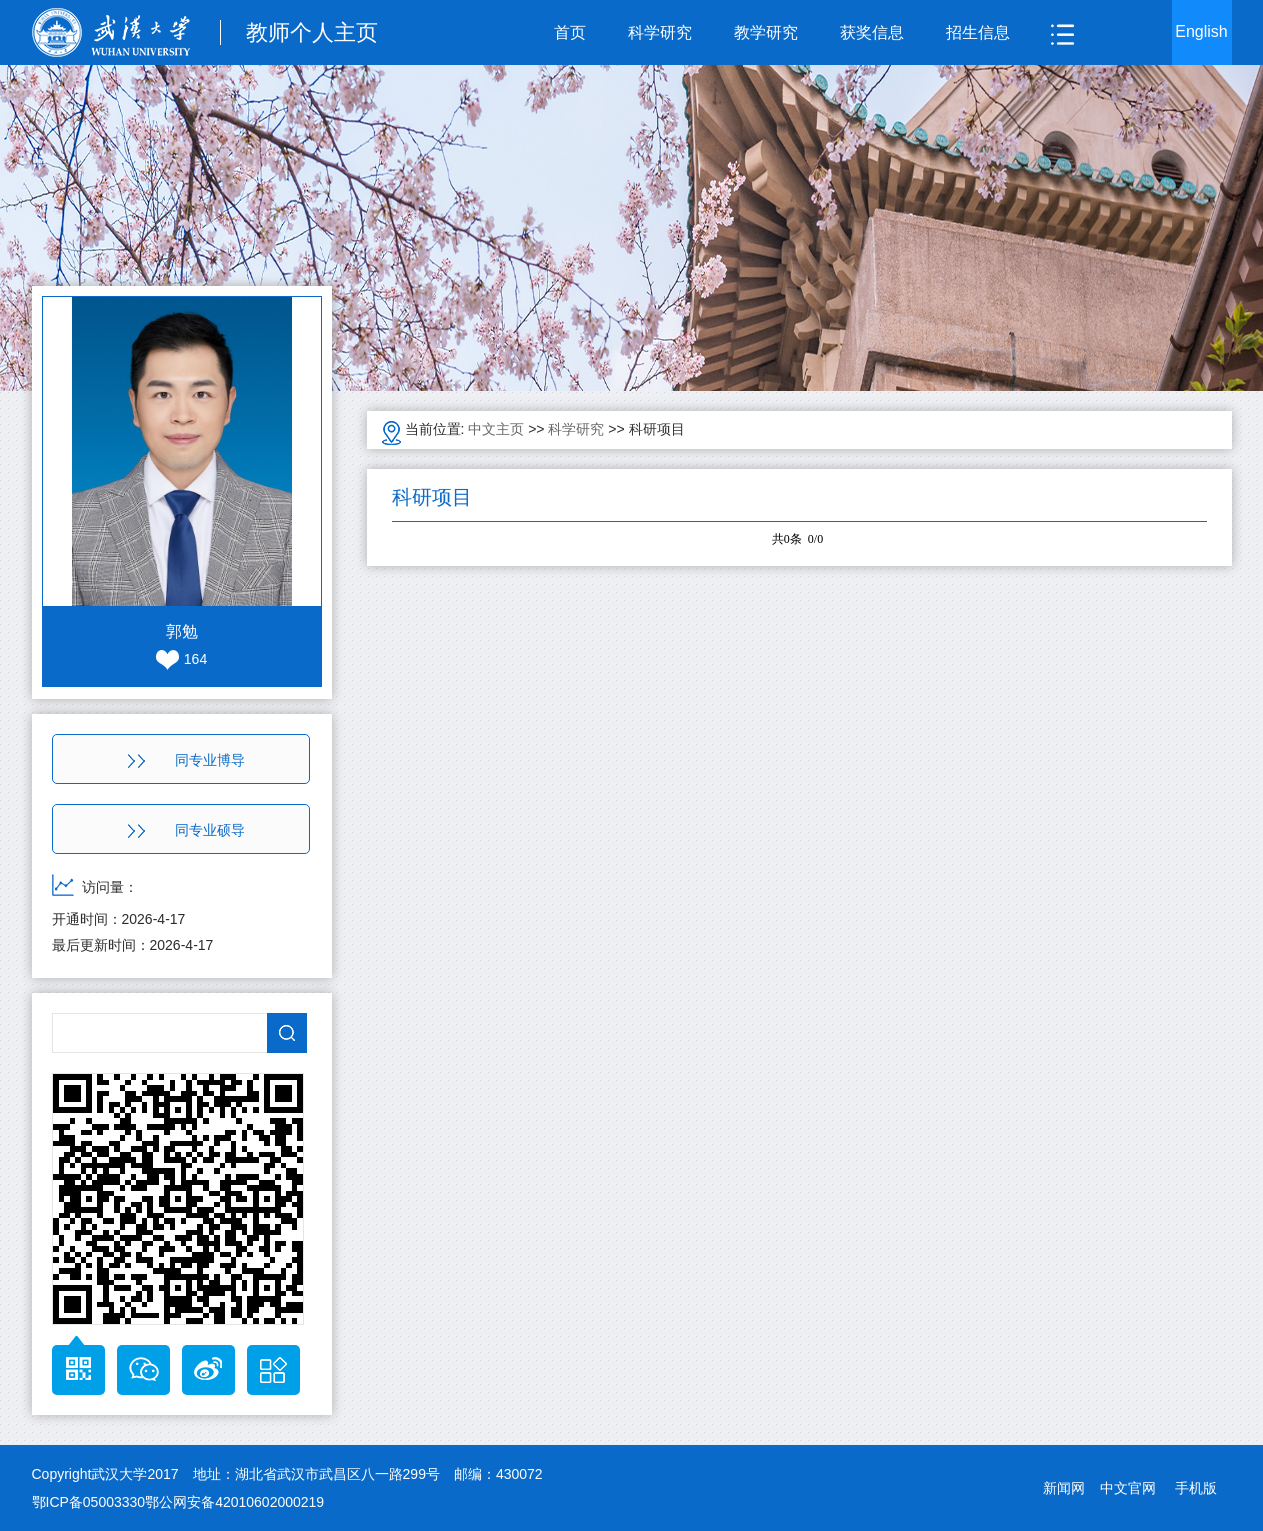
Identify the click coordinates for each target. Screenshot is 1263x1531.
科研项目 (657, 429)
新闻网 (1064, 1488)
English (1201, 31)
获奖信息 (872, 32)
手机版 (1196, 1488)
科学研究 (660, 32)
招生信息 (978, 32)
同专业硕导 (186, 830)
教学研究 (766, 32)
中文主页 (496, 429)
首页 (570, 32)
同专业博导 (186, 760)
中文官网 (1128, 1488)
